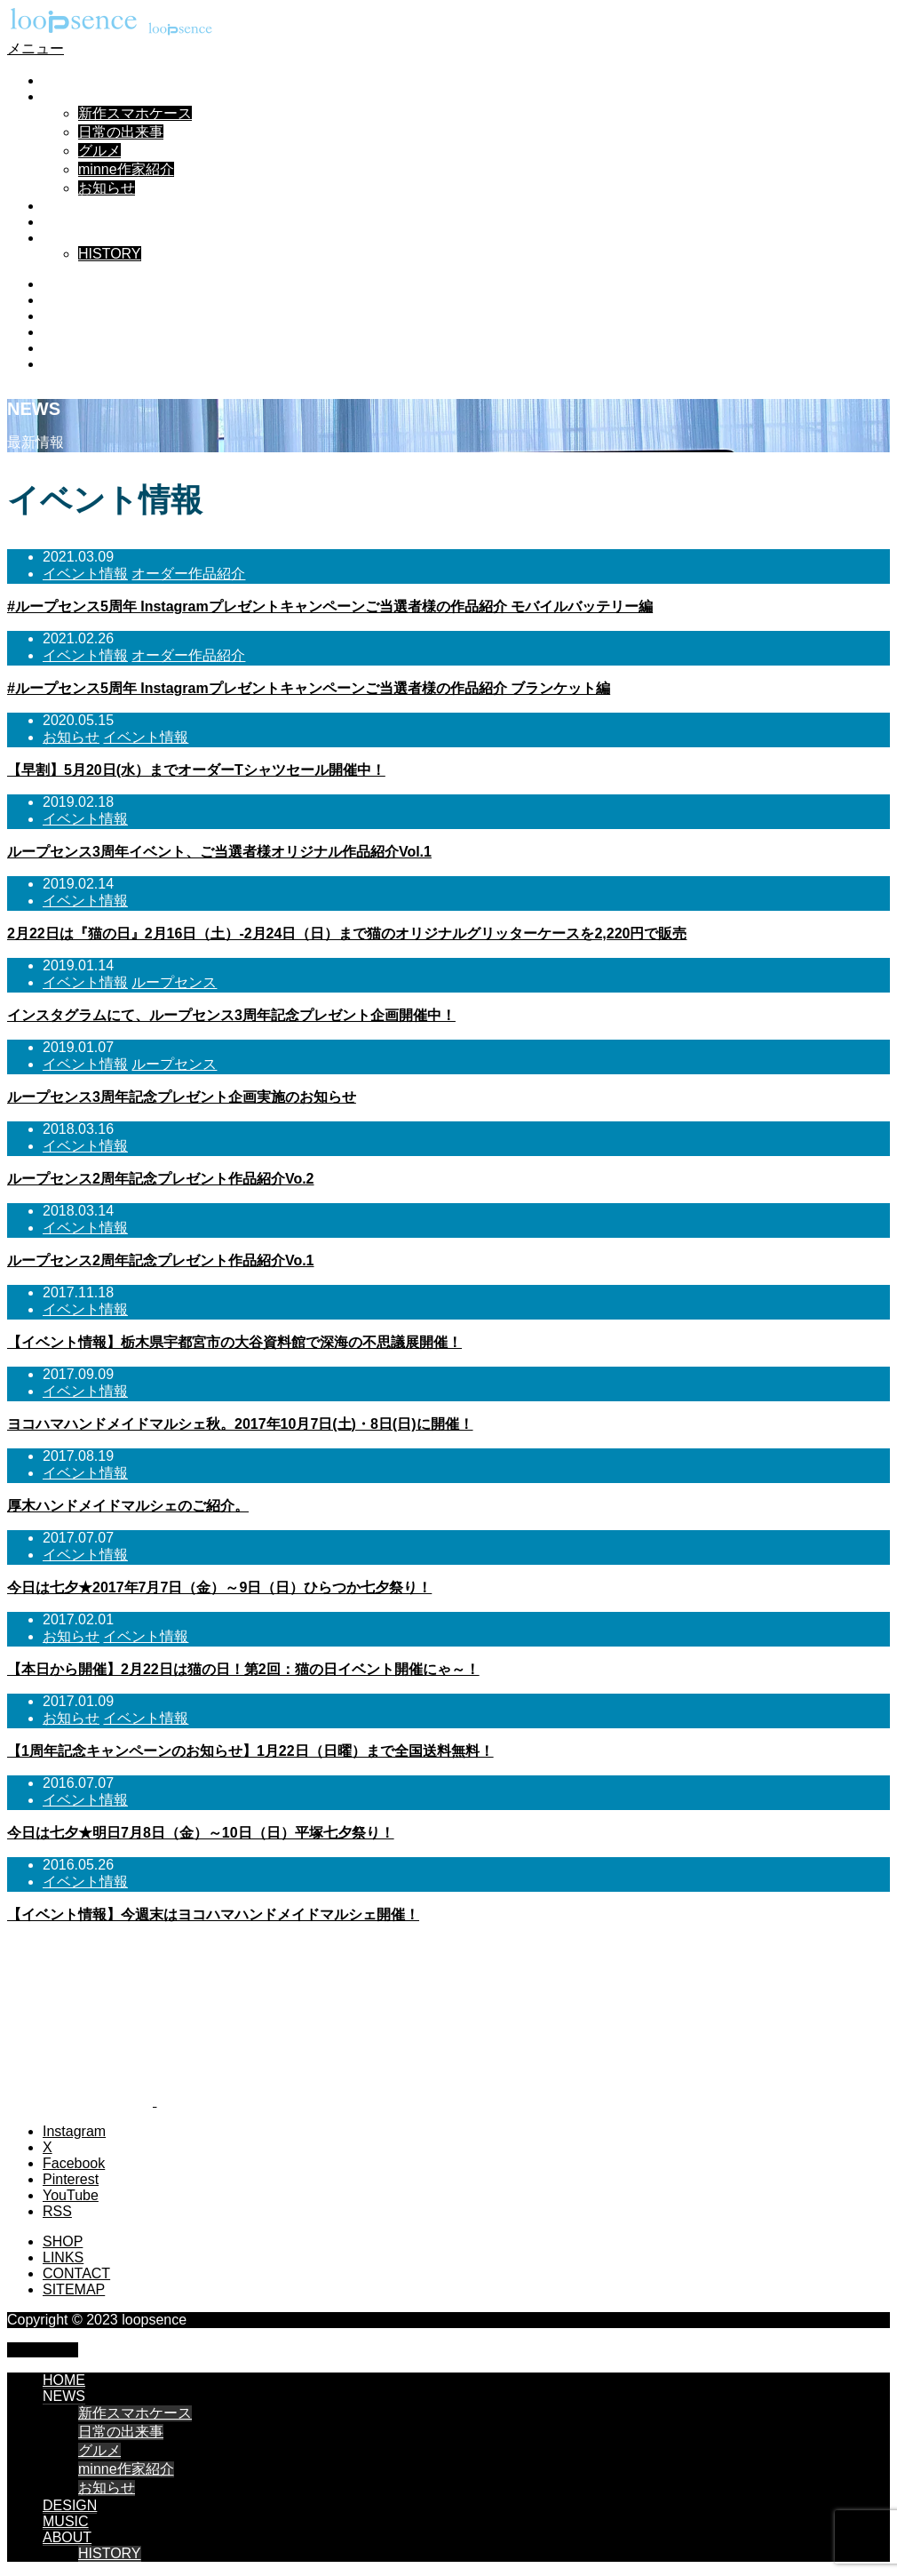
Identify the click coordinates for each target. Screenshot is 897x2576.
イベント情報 (85, 573)
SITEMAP (74, 2289)
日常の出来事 (120, 132)
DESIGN (70, 205)
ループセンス (174, 982)
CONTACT (76, 2273)
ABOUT (67, 237)
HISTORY (109, 253)
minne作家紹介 (126, 169)
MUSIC (66, 221)
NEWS (64, 96)
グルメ (99, 150)
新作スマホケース (135, 113)
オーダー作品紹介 (188, 573)
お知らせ (106, 187)
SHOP (63, 2241)
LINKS (63, 2257)
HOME (64, 80)
